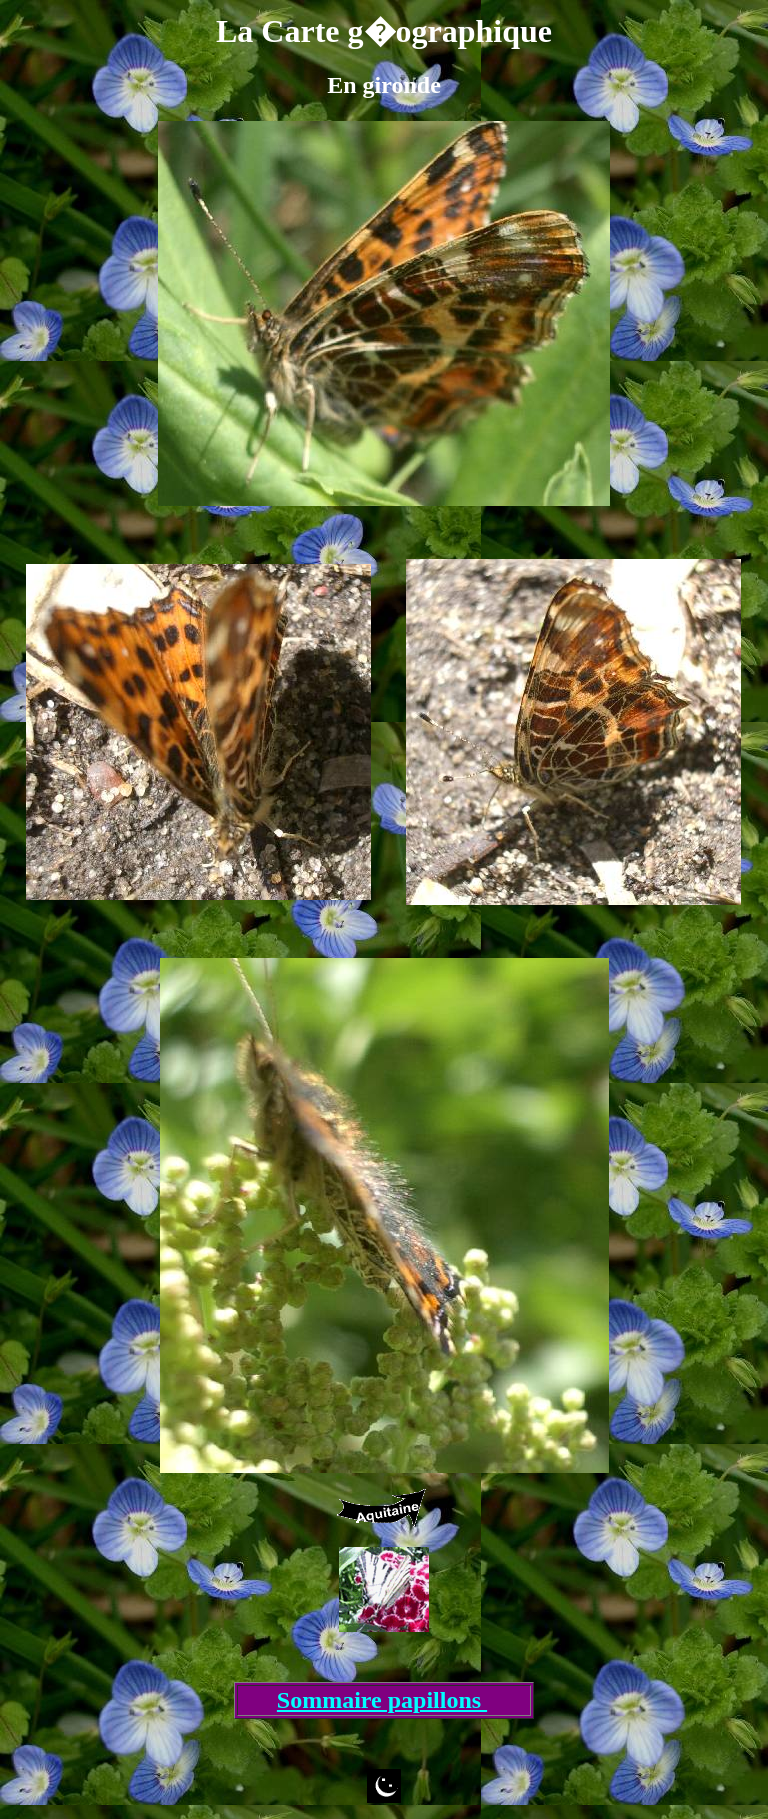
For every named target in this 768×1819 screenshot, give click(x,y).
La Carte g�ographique (384, 31)
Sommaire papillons (382, 1700)
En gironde (384, 85)
